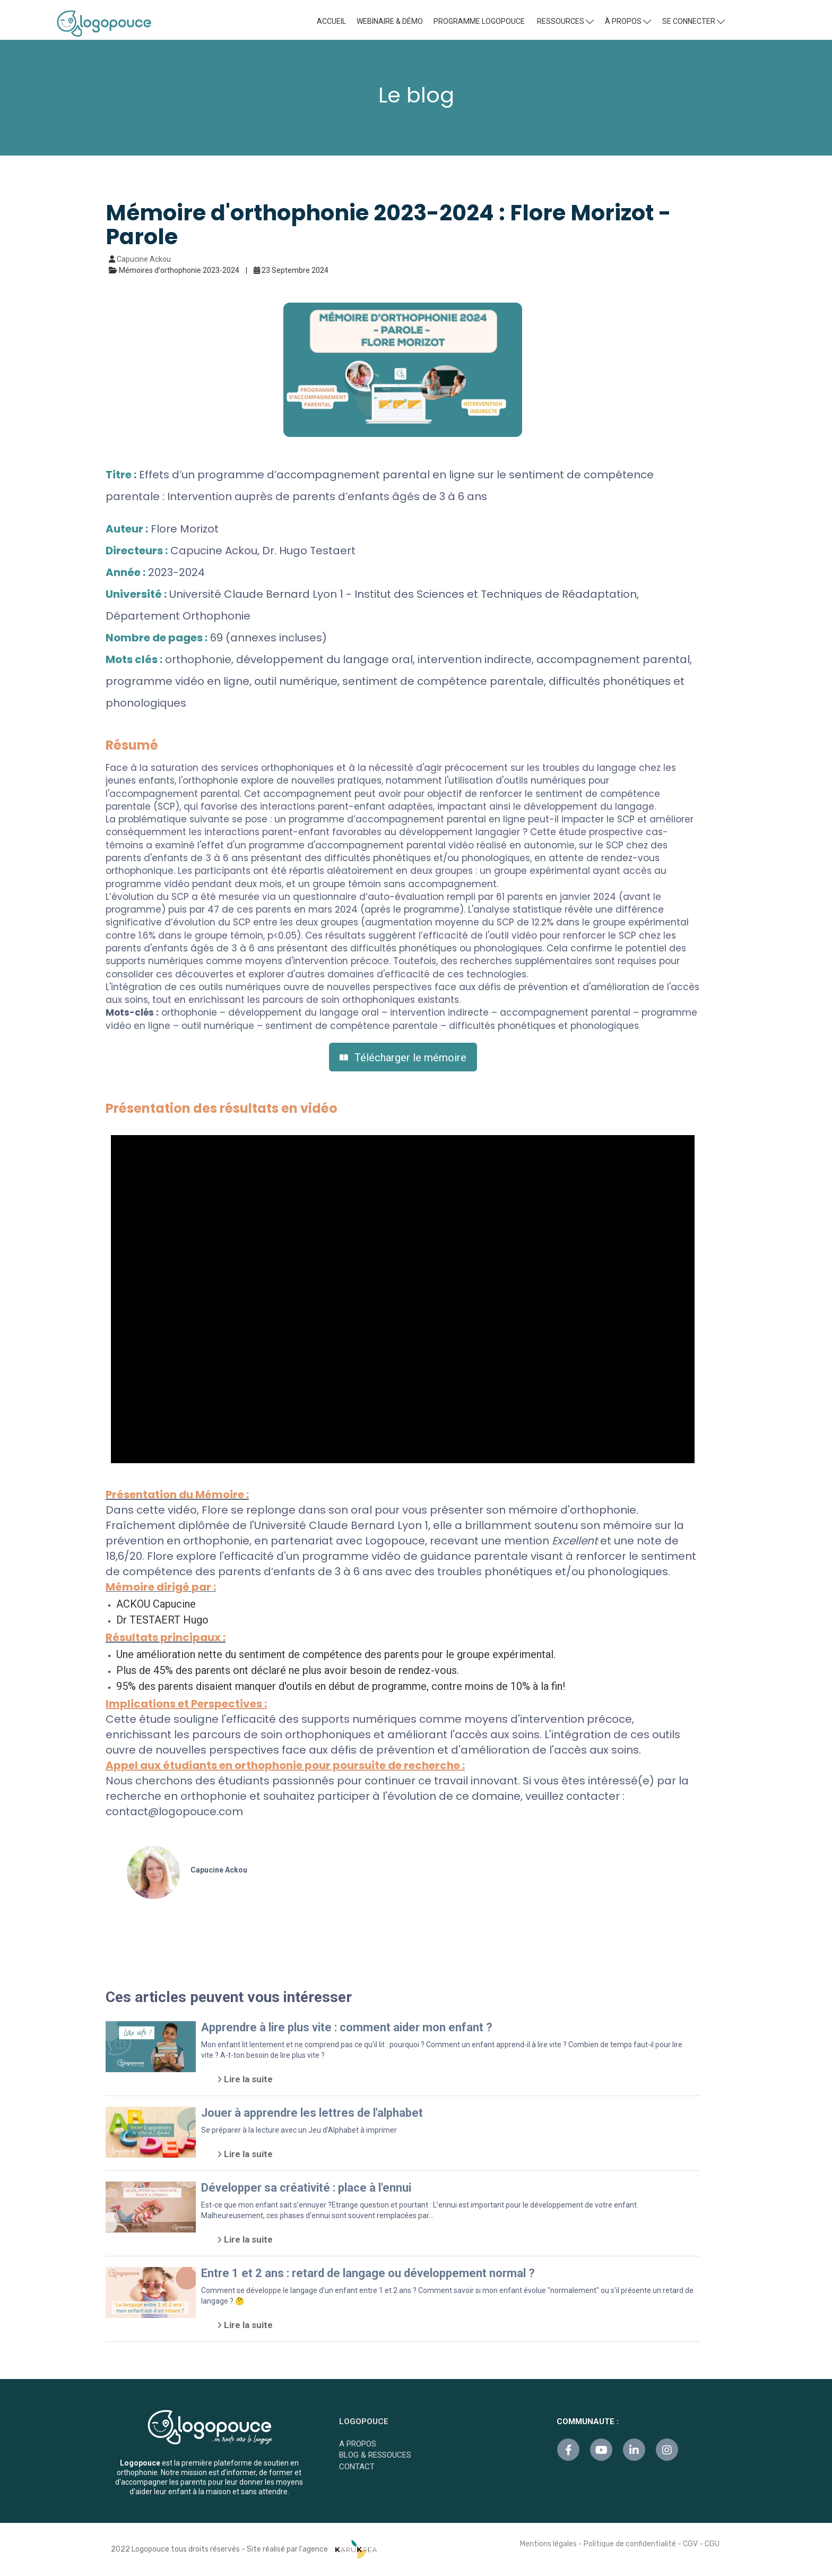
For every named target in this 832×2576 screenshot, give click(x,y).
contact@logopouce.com (174, 1811)
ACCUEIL (331, 21)
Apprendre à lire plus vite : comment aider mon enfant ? (346, 2027)
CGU (712, 2543)
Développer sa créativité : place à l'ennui (306, 2187)
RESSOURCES (565, 20)
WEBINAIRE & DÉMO (390, 21)
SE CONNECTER (693, 20)
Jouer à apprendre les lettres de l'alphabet (312, 2112)
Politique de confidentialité (630, 2543)
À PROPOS (628, 20)
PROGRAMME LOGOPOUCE (479, 21)
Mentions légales (548, 2543)
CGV (690, 2543)
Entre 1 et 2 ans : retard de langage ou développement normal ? (368, 2273)
